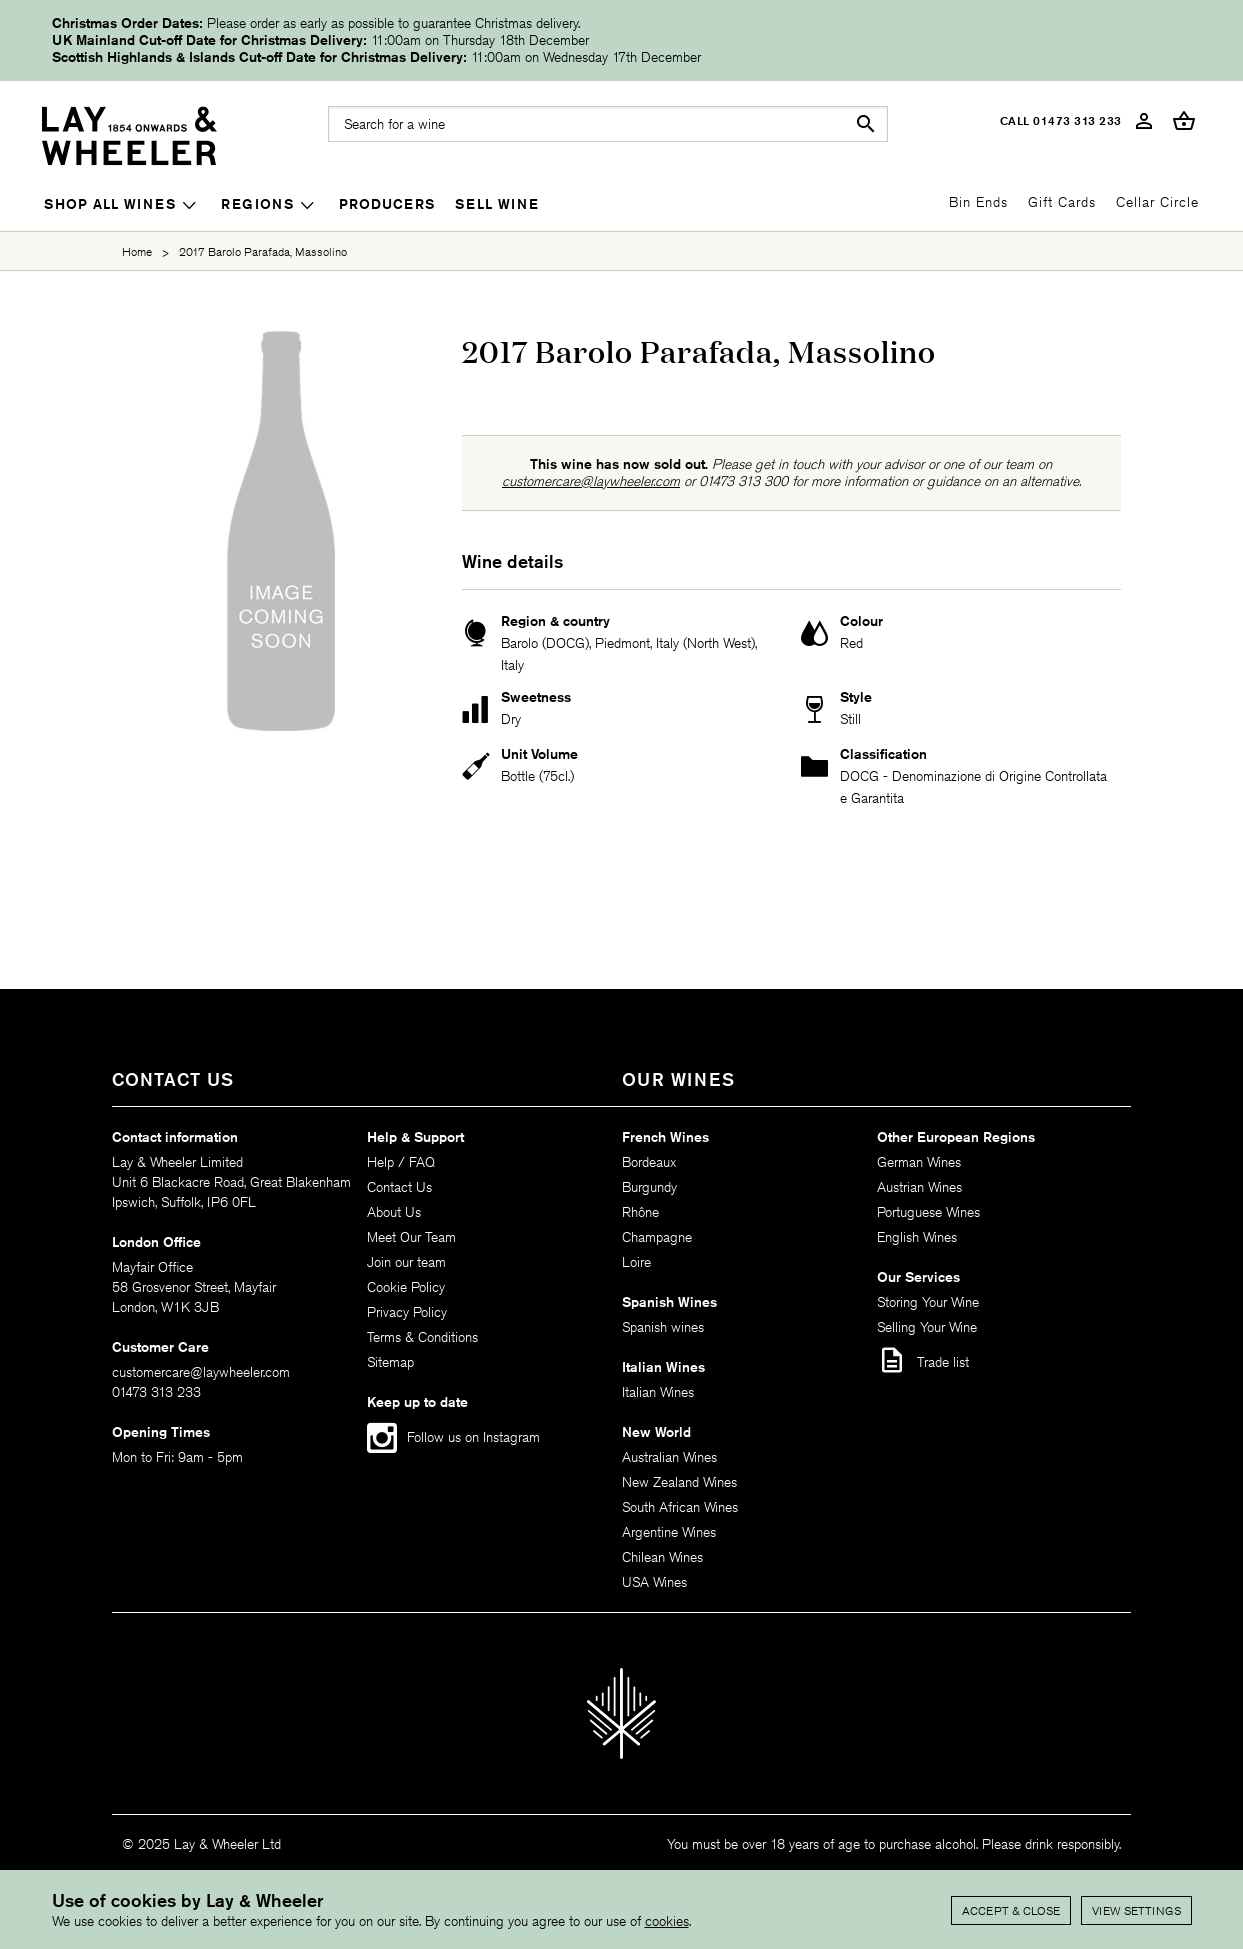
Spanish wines (663, 1327)
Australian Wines (669, 1457)
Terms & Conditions (422, 1337)
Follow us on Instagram (473, 1437)
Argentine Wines (669, 1532)
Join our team (406, 1262)
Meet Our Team (411, 1237)
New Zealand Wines (679, 1482)
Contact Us (399, 1187)
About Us (394, 1212)
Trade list (923, 1360)
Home (137, 251)
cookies (667, 1921)
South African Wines (680, 1507)
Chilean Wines (662, 1557)
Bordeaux (649, 1162)
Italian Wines (658, 1392)
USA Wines (654, 1582)
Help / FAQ (401, 1162)
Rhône (640, 1212)
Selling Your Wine (927, 1327)
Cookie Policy (406, 1287)
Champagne (657, 1237)
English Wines (917, 1237)
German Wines (919, 1162)
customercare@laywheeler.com (591, 481)
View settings (1136, 1910)
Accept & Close (1011, 1910)
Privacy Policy (407, 1312)
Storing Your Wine (928, 1302)
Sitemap (390, 1362)
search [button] (866, 124)
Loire (636, 1262)
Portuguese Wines (928, 1212)
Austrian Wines (919, 1187)
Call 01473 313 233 (1061, 120)
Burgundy (649, 1187)
